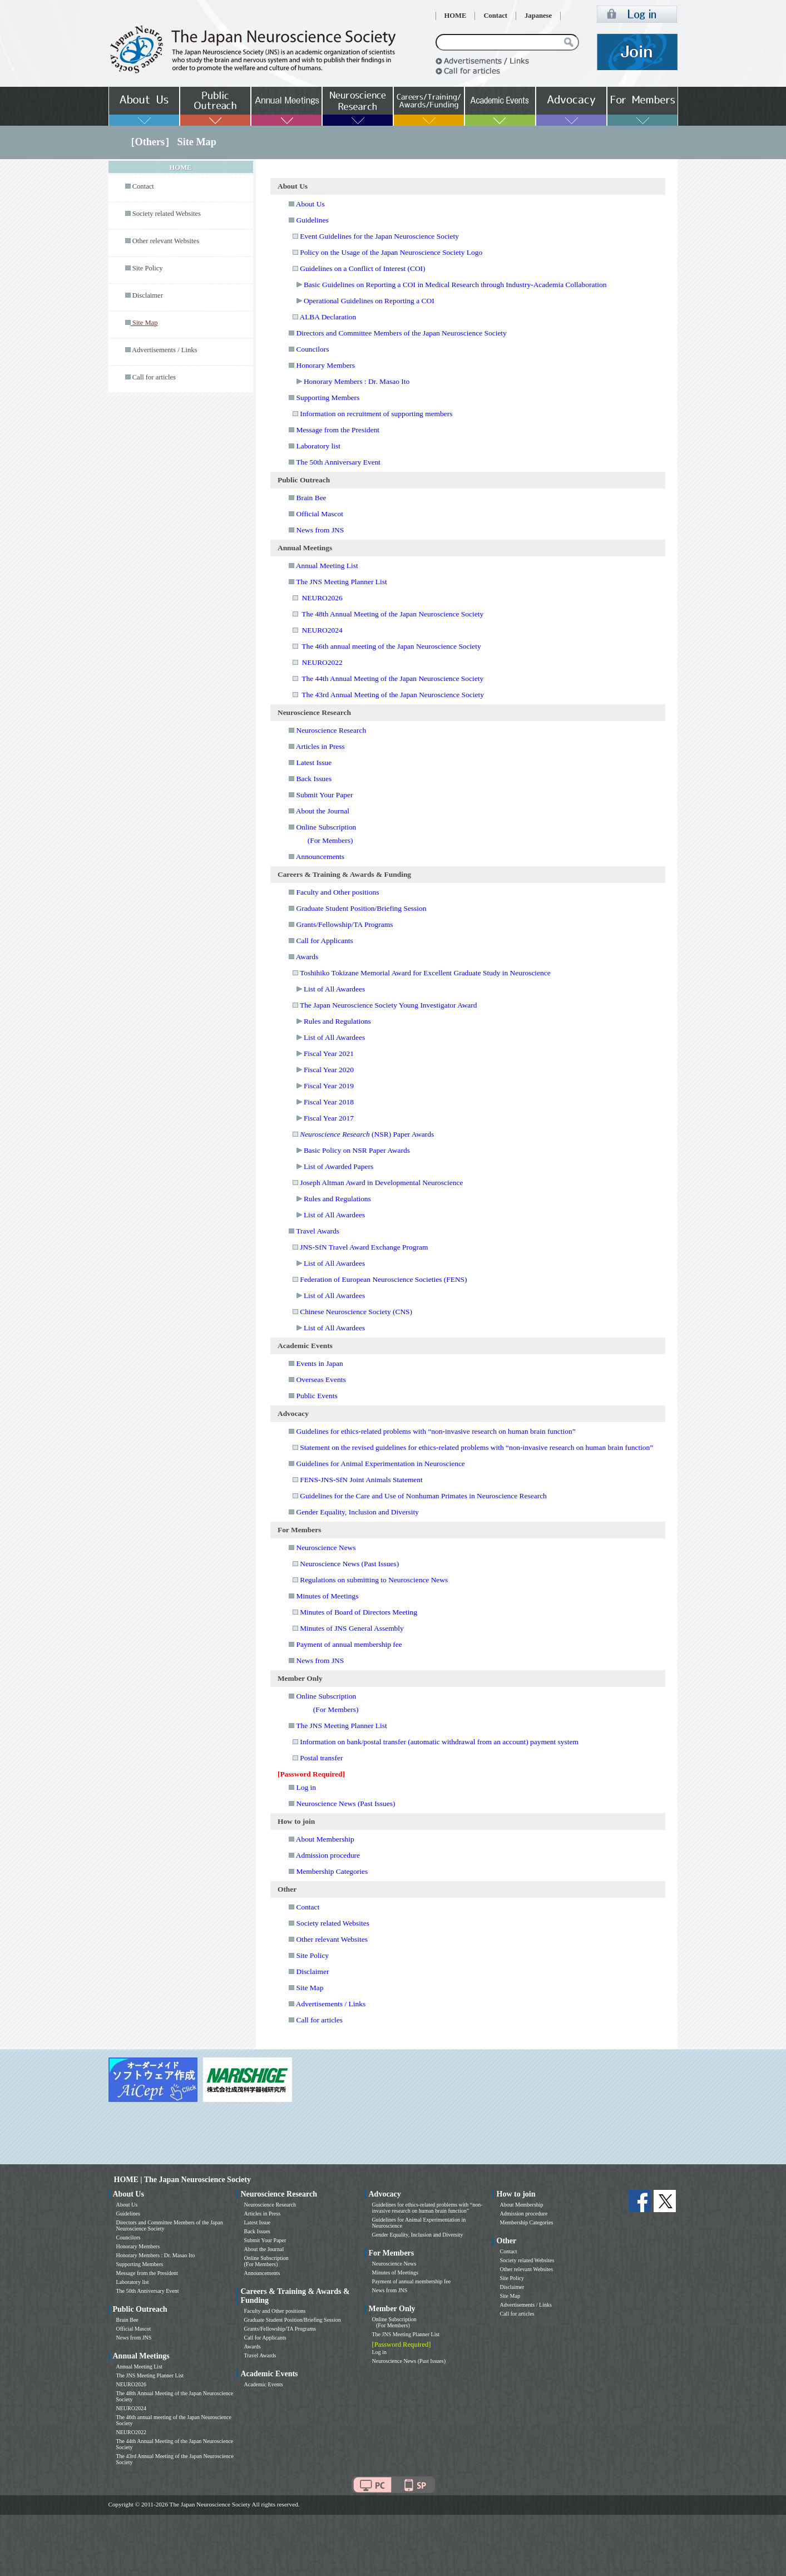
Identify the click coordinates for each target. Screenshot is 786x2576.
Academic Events (263, 2384)
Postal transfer (321, 1758)
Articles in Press (320, 746)
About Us (310, 204)
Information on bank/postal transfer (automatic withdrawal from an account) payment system (439, 1742)
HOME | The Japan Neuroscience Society (182, 2179)
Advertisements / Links (164, 350)
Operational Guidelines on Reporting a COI (369, 301)
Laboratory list (318, 446)
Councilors (312, 349)
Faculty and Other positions (337, 892)
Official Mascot (319, 514)
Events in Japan (319, 1363)
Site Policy (147, 268)
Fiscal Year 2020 (329, 1069)
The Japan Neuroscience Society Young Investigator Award (388, 1005)
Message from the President (337, 430)
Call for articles (154, 377)
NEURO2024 (322, 630)
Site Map (309, 1987)
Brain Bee (311, 498)
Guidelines (312, 220)
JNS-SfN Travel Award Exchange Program (364, 1247)
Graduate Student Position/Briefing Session (361, 908)
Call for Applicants (324, 940)
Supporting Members (327, 397)
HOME (455, 15)
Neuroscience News (325, 1547)
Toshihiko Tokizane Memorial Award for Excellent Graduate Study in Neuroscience (425, 973)
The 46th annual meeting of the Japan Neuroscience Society (391, 646)
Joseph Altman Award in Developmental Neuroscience (381, 1182)
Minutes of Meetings (327, 1596)
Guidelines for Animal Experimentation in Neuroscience (380, 1463)
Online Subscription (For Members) (266, 2261)
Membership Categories (332, 1871)
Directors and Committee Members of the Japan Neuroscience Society (401, 333)
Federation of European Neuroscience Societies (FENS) (383, 1279)
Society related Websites (166, 214)
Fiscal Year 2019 (329, 1086)
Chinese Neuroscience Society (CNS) (356, 1311)
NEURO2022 (322, 662)
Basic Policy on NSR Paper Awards (357, 1150)
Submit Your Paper (324, 795)
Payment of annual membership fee (349, 1644)
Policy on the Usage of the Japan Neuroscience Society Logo (391, 252)
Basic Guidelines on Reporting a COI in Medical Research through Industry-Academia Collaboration (455, 284)
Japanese (538, 15)
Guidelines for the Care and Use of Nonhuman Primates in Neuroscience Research (423, 1496)
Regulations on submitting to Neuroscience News (374, 1580)
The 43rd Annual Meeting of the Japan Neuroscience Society (392, 694)
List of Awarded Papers (338, 1166)
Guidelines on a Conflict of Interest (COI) (362, 268)
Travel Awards (317, 1231)
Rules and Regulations (337, 1021)
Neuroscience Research (331, 730)
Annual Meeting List (327, 565)
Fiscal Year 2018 (329, 1102)
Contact (495, 15)
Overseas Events (320, 1379)
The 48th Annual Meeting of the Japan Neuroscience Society (392, 614)
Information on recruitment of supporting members (376, 413)
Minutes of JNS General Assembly (352, 1628)
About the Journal (322, 811)
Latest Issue (314, 762)
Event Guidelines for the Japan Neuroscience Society (379, 236)
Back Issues (314, 778)
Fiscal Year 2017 (329, 1118)
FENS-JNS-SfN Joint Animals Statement (361, 1479)
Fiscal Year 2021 (329, 1053)
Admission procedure (328, 1855)
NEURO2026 (322, 598)
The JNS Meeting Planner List (341, 582)
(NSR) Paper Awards (367, 1134)
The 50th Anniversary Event (338, 462)
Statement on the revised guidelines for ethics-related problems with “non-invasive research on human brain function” (476, 1447)
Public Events (316, 1395)
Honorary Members (325, 365)
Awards (307, 957)
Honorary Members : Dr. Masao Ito (356, 381)
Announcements (320, 856)
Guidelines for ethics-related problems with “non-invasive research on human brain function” (435, 1431)
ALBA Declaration (327, 317)
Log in (305, 1787)
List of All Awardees (334, 989)
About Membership (325, 1839)
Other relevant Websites (165, 241)
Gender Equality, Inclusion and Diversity (357, 1512)
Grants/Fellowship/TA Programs (344, 924)
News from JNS (320, 530)
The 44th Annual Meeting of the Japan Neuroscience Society (392, 678)
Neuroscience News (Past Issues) (349, 1564)
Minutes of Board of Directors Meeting (358, 1612)
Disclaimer (147, 295)
